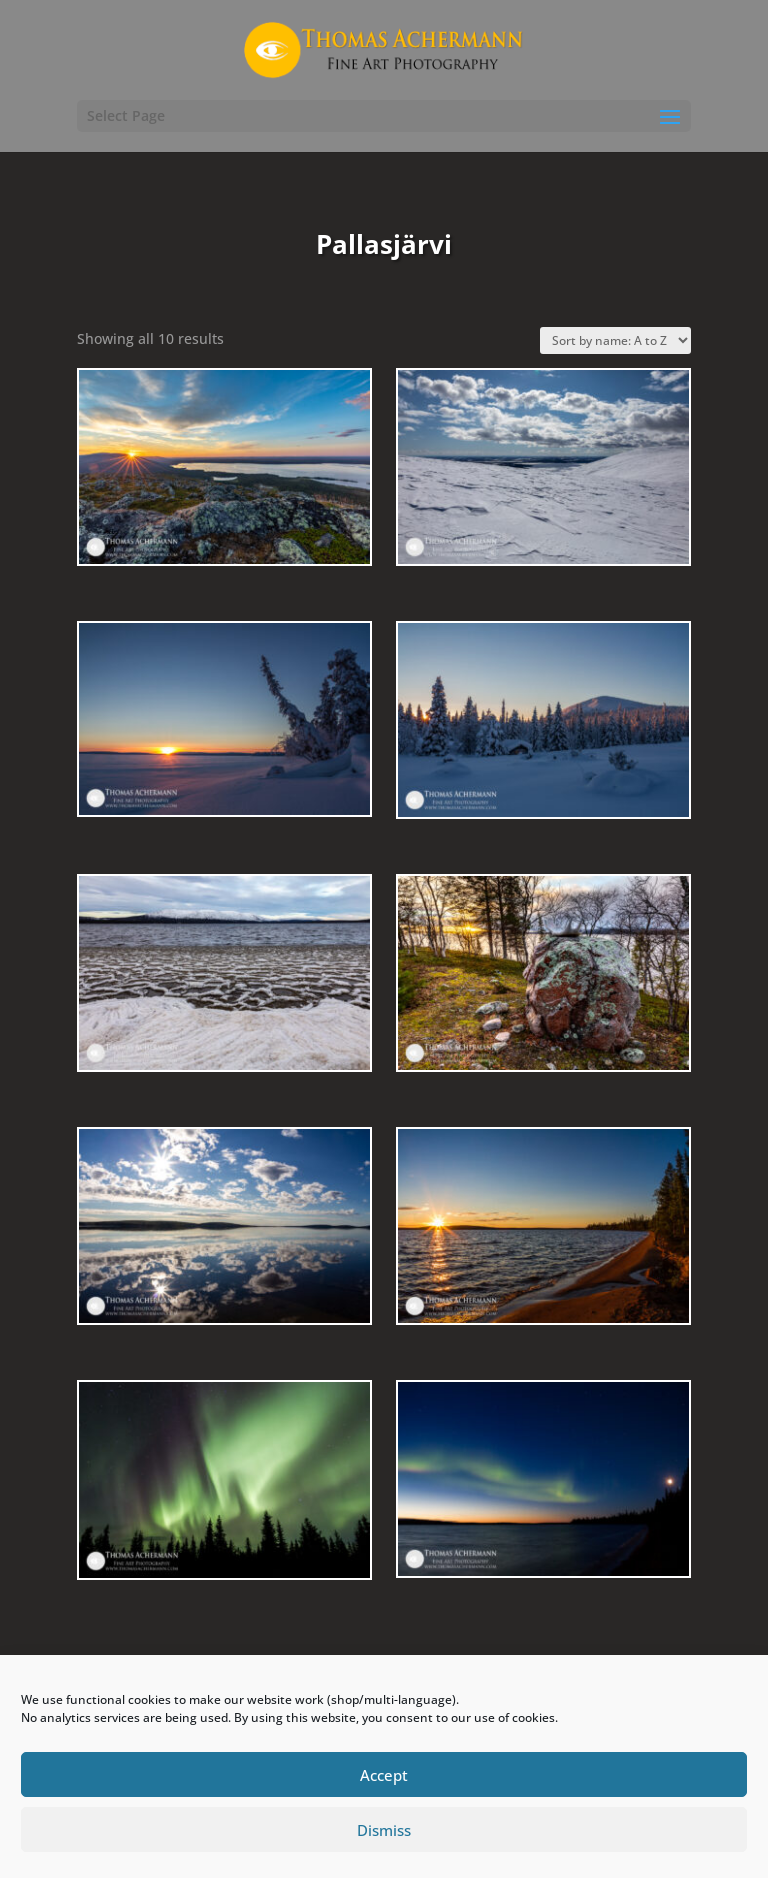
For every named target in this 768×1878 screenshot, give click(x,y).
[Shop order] (615, 340)
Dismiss (384, 1830)
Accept (384, 1775)
